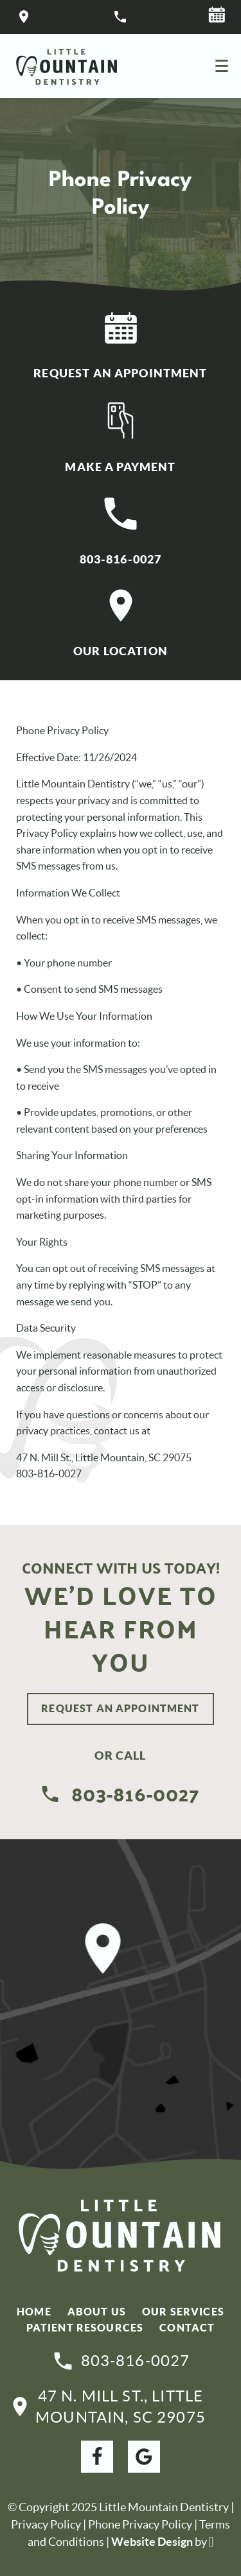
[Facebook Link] (97, 2457)
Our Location (120, 623)
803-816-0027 (121, 531)
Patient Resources (85, 2327)
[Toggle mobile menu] (221, 66)
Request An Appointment (120, 345)
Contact (187, 2327)
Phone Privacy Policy (140, 2524)
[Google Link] (144, 2457)
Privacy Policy (46, 2524)
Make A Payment (120, 438)
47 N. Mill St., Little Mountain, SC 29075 (110, 2406)
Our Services (183, 2311)
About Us (96, 2311)
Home (34, 2311)
